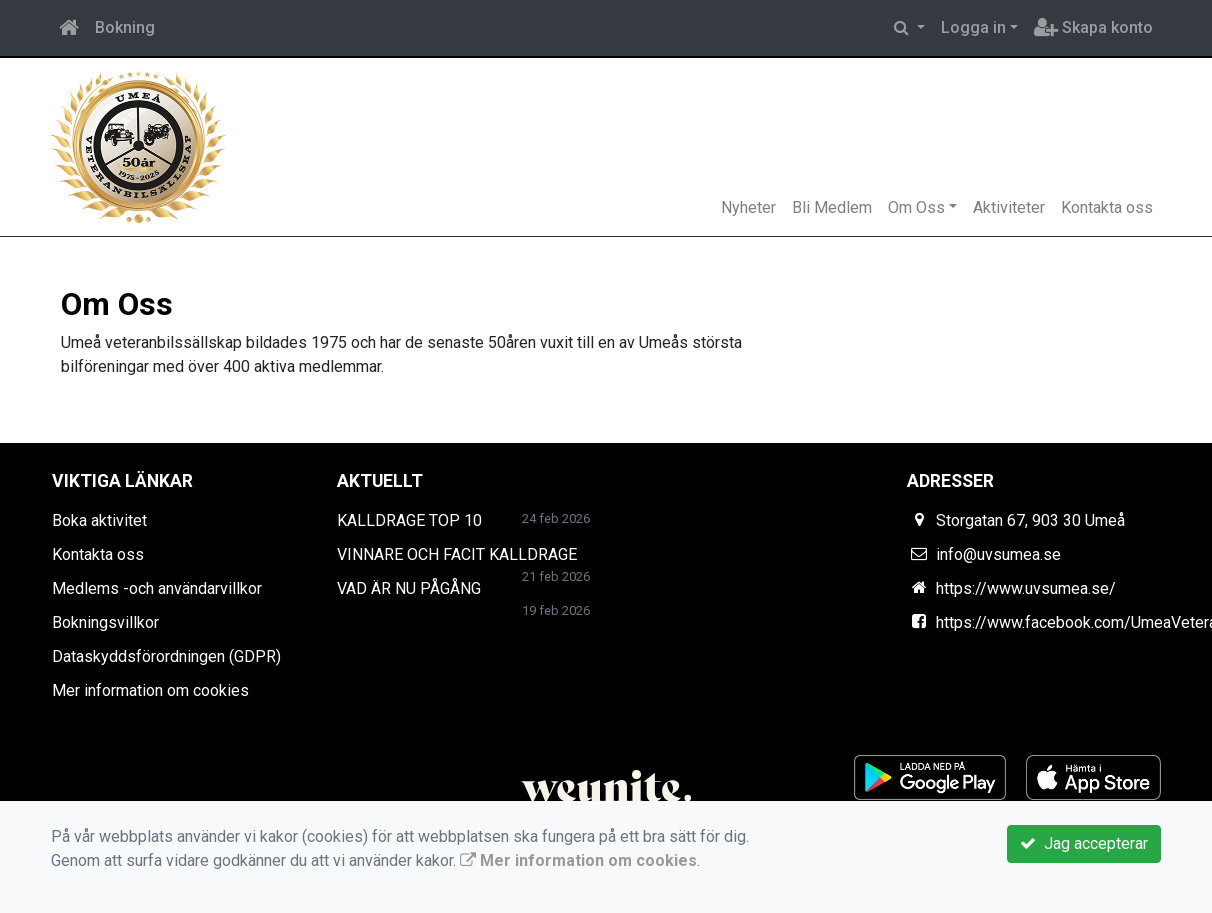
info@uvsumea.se (998, 554)
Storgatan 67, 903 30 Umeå (1030, 520)
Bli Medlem (832, 207)
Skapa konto (1093, 27)
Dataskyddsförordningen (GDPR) (166, 656)
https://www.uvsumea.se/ (1026, 588)
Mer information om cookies (150, 690)
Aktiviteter (1009, 207)
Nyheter (748, 207)
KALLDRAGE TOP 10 (409, 520)
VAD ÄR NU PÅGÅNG (409, 588)
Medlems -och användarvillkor (157, 588)
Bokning (125, 27)
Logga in (973, 27)
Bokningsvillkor (105, 622)
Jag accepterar (1084, 843)
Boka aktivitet (99, 520)
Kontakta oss (1107, 207)
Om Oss (916, 207)
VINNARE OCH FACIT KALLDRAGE (457, 554)
